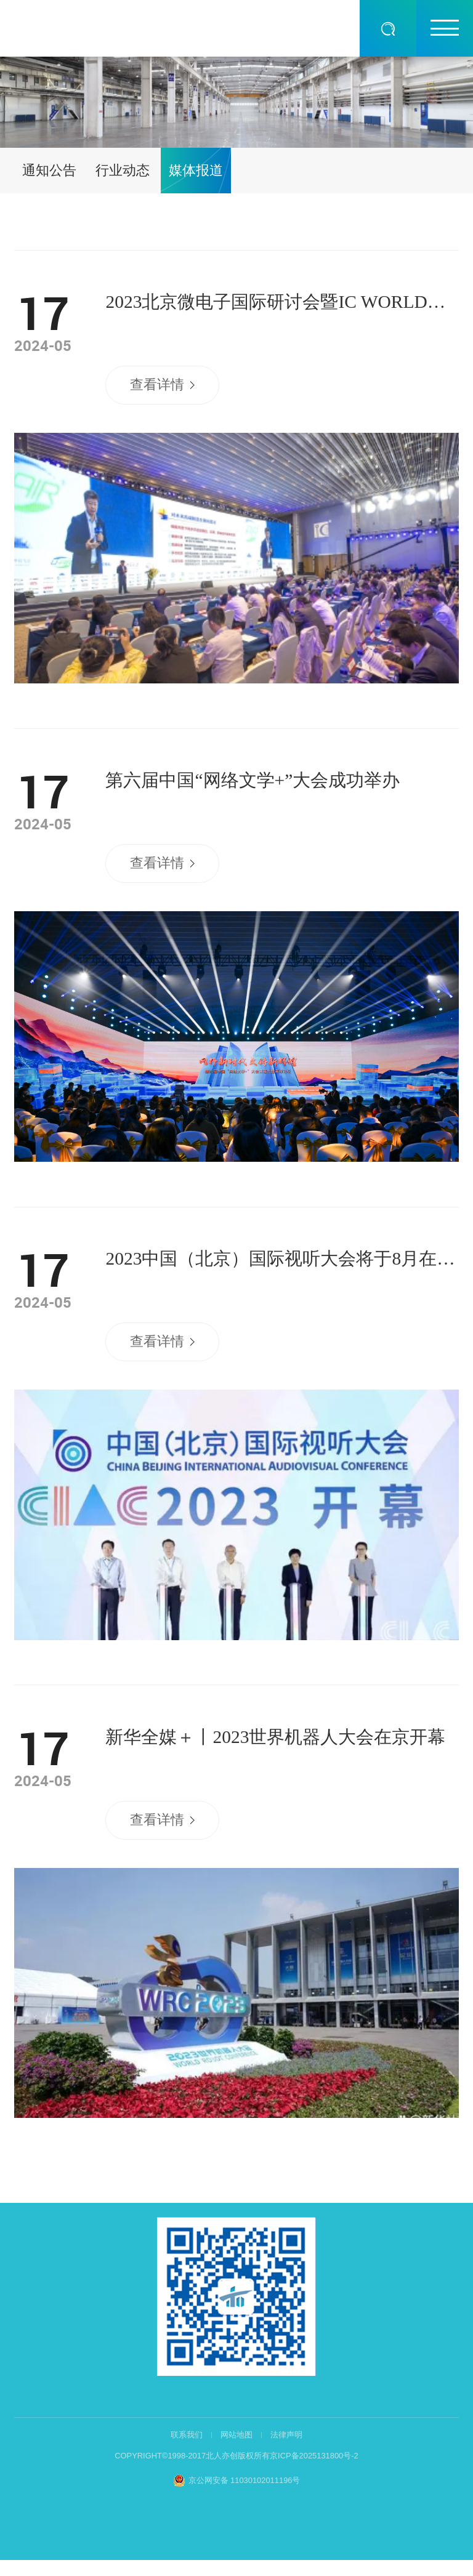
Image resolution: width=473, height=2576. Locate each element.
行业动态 (122, 170)
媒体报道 (196, 170)
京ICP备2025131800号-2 (314, 2455)
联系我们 (187, 2434)
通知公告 (49, 170)
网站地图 (236, 2434)
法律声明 (286, 2434)
